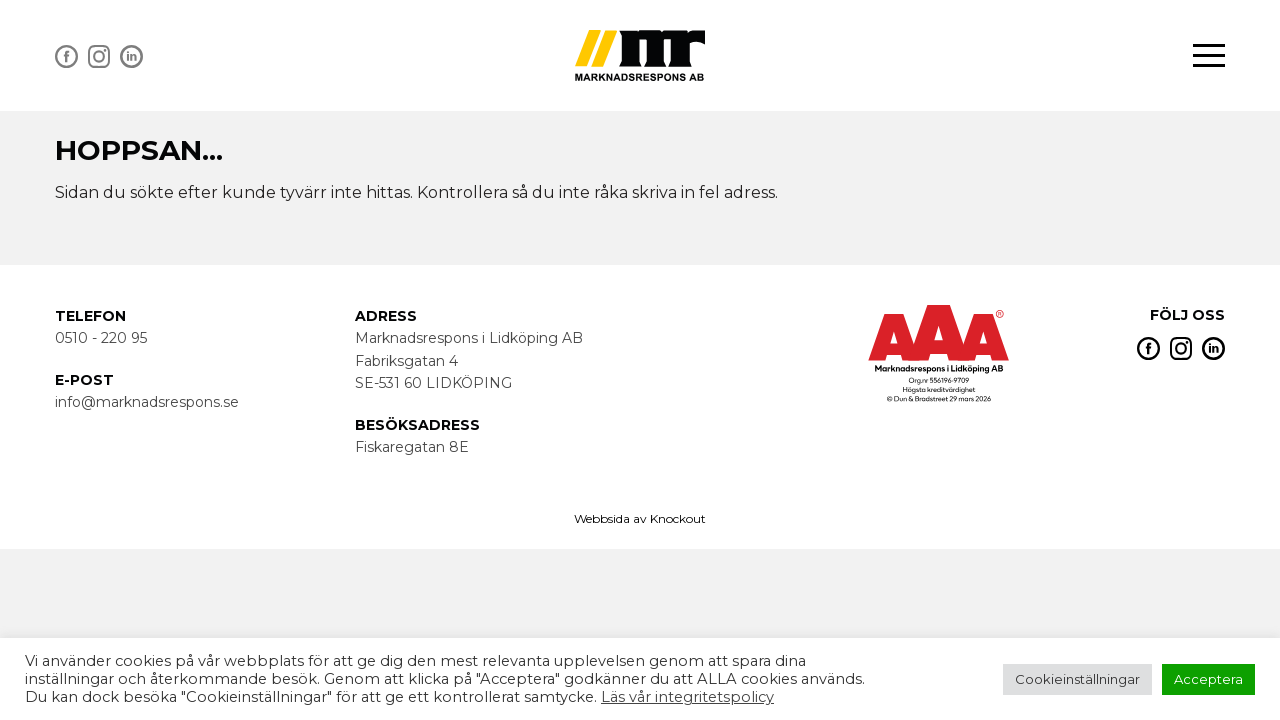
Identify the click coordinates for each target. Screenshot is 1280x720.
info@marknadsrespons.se (147, 402)
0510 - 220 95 (101, 338)
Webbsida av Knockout (640, 518)
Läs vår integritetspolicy (687, 697)
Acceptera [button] (1208, 679)
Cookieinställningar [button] (1077, 679)
